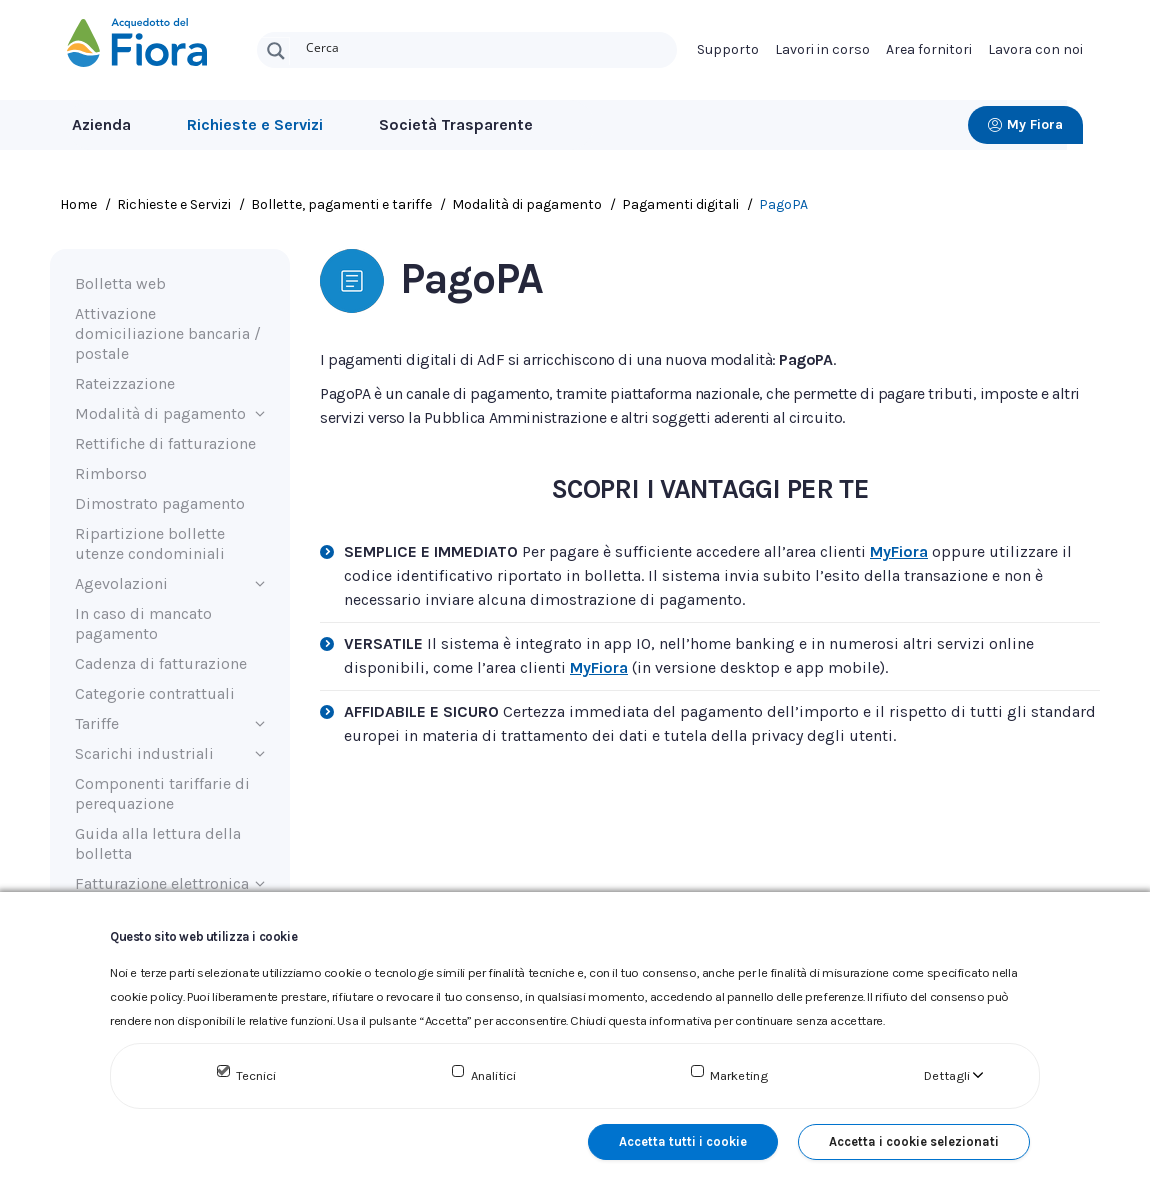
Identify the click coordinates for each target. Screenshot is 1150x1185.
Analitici (493, 1075)
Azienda (101, 124)
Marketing (739, 1075)
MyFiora (899, 558)
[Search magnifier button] (276, 51)
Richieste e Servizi (255, 124)
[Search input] (487, 46)
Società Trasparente (456, 124)
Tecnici (256, 1075)
